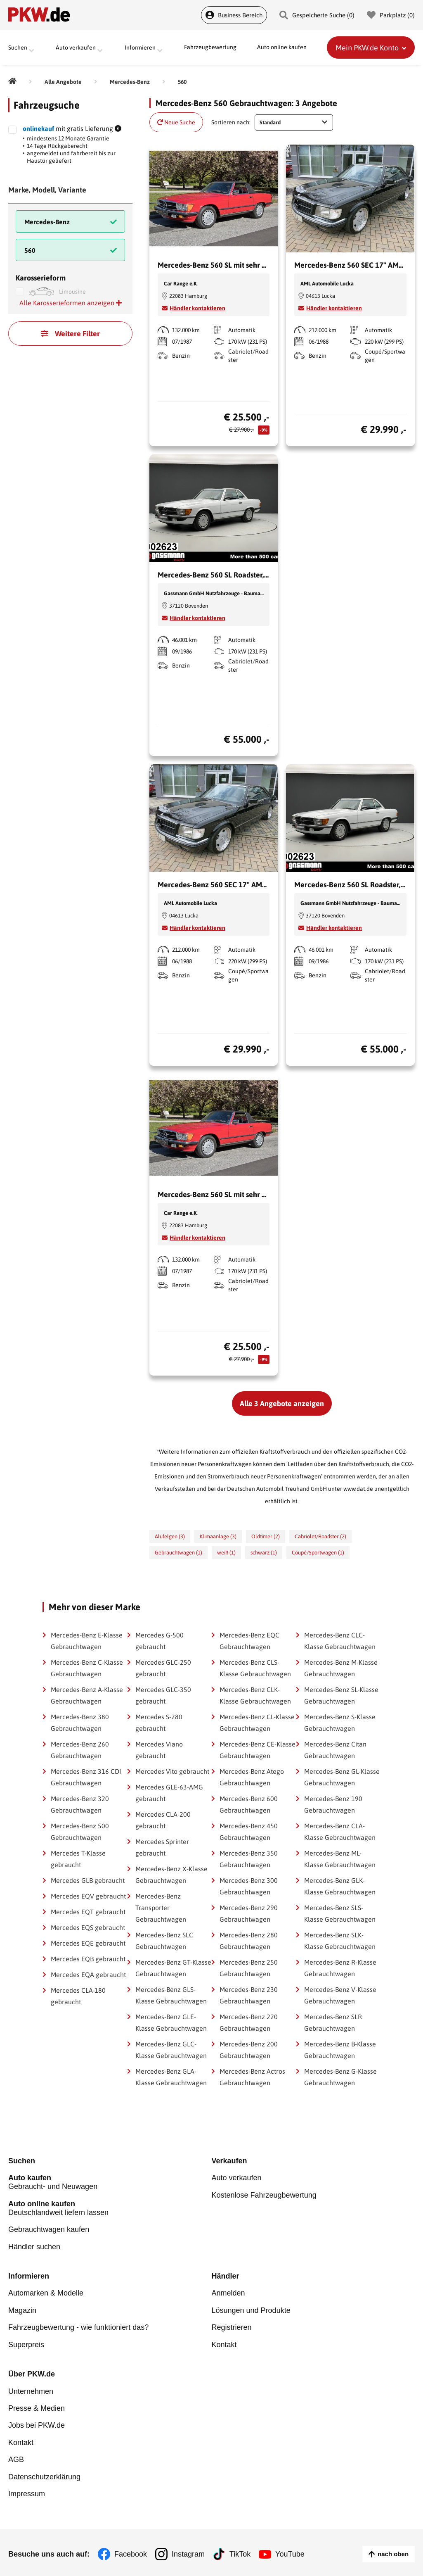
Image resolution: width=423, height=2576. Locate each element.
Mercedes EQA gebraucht (88, 1974)
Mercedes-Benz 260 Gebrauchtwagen (80, 1749)
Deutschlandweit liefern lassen (110, 2207)
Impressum (26, 2491)
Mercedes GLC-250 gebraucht (163, 1668)
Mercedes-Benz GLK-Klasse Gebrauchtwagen (340, 1886)
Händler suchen (34, 2246)
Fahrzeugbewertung (210, 47)
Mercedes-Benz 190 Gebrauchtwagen (333, 1804)
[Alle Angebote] (63, 82)
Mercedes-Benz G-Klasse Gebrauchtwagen (340, 2076)
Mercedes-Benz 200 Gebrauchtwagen (249, 2049)
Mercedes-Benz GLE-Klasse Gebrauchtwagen (171, 2022)
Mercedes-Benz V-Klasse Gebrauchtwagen (340, 1995)
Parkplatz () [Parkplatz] (391, 15)
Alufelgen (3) (170, 1536)
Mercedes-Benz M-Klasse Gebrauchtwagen (341, 1668)
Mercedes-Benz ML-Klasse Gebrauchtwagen (340, 1858)
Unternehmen (30, 2389)
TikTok (239, 2551)
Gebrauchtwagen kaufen (48, 2229)
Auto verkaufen (237, 2178)
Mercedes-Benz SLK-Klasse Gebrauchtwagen (340, 1940)
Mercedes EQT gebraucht (88, 1911)
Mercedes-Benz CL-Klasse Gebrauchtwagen (257, 1722)
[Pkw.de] (12, 81)
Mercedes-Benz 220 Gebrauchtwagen (249, 2022)
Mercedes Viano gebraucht (159, 1749)
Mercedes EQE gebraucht (88, 1943)
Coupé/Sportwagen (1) (318, 1552)
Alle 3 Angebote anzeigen (282, 1403)
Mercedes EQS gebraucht (88, 1927)
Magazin (22, 2309)
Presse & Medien (36, 2406)
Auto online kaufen (282, 47)
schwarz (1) (263, 1552)
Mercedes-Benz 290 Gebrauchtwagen (249, 1913)
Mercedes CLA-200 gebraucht (163, 1820)
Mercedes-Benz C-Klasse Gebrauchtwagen (87, 1668)
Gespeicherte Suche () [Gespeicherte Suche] (316, 15)
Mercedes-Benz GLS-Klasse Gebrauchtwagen (171, 1995)
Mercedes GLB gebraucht (88, 1880)
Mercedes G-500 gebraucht (159, 1640)
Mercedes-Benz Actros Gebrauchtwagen (252, 2076)
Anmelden (228, 2292)
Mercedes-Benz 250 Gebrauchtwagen (249, 1967)
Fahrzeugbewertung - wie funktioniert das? (78, 2326)
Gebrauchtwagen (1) (178, 1552)
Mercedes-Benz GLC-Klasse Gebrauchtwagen (171, 2049)
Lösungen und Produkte (251, 2309)
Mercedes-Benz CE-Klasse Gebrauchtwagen (257, 1749)
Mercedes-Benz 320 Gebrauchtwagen (80, 1804)
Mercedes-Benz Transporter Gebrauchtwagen (160, 1907)
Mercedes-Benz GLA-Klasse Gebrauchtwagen (171, 2076)
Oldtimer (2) (265, 1536)
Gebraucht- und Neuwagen (110, 2182)
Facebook (130, 2551)
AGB (16, 2457)
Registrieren (232, 2326)
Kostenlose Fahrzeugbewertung (264, 2195)
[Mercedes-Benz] (130, 82)
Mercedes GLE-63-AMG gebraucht (169, 1792)
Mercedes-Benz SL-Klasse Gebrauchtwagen (341, 1695)
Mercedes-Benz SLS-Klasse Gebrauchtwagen (340, 1913)
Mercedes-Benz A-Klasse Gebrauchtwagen (87, 1695)
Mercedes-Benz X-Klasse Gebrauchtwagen (171, 1874)
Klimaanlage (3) (218, 1536)
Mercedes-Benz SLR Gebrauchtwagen (333, 2022)
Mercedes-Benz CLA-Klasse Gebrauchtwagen (340, 1831)
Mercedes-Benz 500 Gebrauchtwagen (80, 1831)
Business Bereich (234, 15)
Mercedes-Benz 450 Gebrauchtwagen (249, 1831)
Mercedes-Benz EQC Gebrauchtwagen (249, 1640)
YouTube (290, 2551)
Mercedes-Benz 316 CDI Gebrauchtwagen (86, 1777)
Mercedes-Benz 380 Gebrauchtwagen (80, 1722)
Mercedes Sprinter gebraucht (162, 1847)
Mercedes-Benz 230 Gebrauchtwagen (249, 1995)
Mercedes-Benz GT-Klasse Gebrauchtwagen (173, 1967)
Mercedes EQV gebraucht (88, 1896)
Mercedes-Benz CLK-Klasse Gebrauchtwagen (255, 1695)
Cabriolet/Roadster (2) (320, 1536)
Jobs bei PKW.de (36, 2423)
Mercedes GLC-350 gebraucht (163, 1695)
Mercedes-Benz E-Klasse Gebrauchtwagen (87, 1640)
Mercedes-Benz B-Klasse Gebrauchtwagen (340, 2049)
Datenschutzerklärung (44, 2474)
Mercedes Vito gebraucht (172, 1771)
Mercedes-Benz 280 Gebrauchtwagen (249, 1940)
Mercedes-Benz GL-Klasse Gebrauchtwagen (342, 1777)
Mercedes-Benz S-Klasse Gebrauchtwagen (340, 1722)
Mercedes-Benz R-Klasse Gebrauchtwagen (340, 1967)
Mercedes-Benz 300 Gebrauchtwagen (249, 1886)
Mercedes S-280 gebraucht (158, 1722)
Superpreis (26, 2343)
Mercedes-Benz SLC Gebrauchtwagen (164, 1940)
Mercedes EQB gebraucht (88, 1959)
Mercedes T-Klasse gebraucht (78, 1858)
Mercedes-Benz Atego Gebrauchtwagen (252, 1777)
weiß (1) (226, 1552)
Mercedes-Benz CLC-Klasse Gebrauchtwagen (340, 1640)
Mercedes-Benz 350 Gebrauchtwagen (249, 1858)
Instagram (188, 2551)
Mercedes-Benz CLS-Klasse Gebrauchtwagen (255, 1668)
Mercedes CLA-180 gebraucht (78, 1996)
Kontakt (224, 2343)
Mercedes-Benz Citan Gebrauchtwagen (335, 1749)
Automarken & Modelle (45, 2292)
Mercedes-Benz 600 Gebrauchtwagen (249, 1804)
